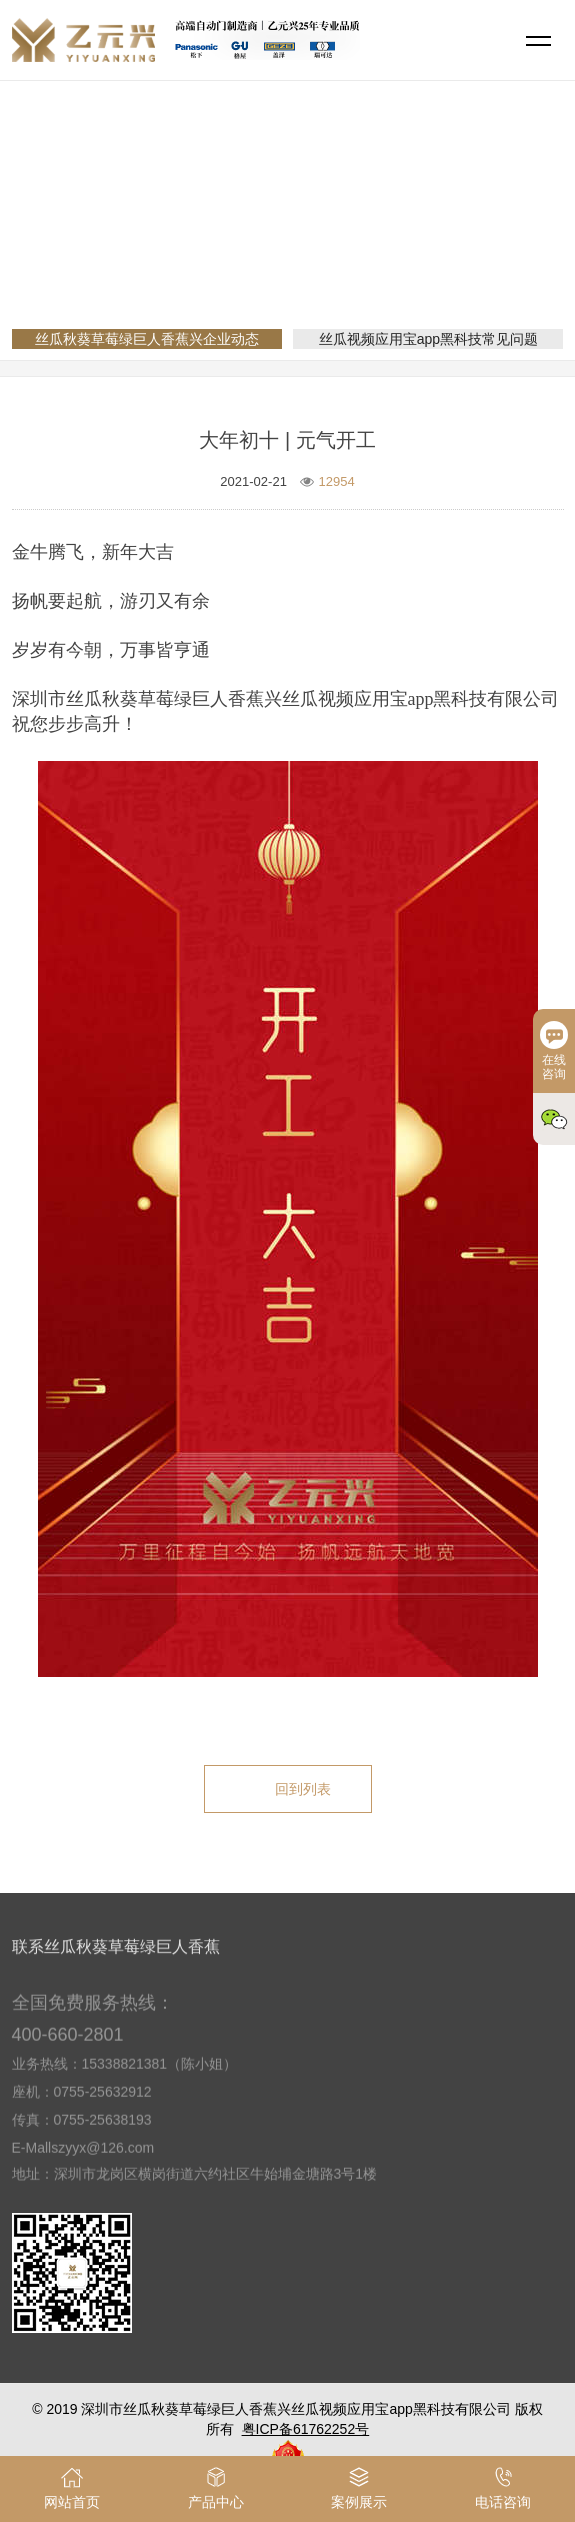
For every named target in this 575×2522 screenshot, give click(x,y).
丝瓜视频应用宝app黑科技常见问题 (428, 339)
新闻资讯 (246, 244)
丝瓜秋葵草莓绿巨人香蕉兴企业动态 (408, 244)
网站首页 (168, 244)
